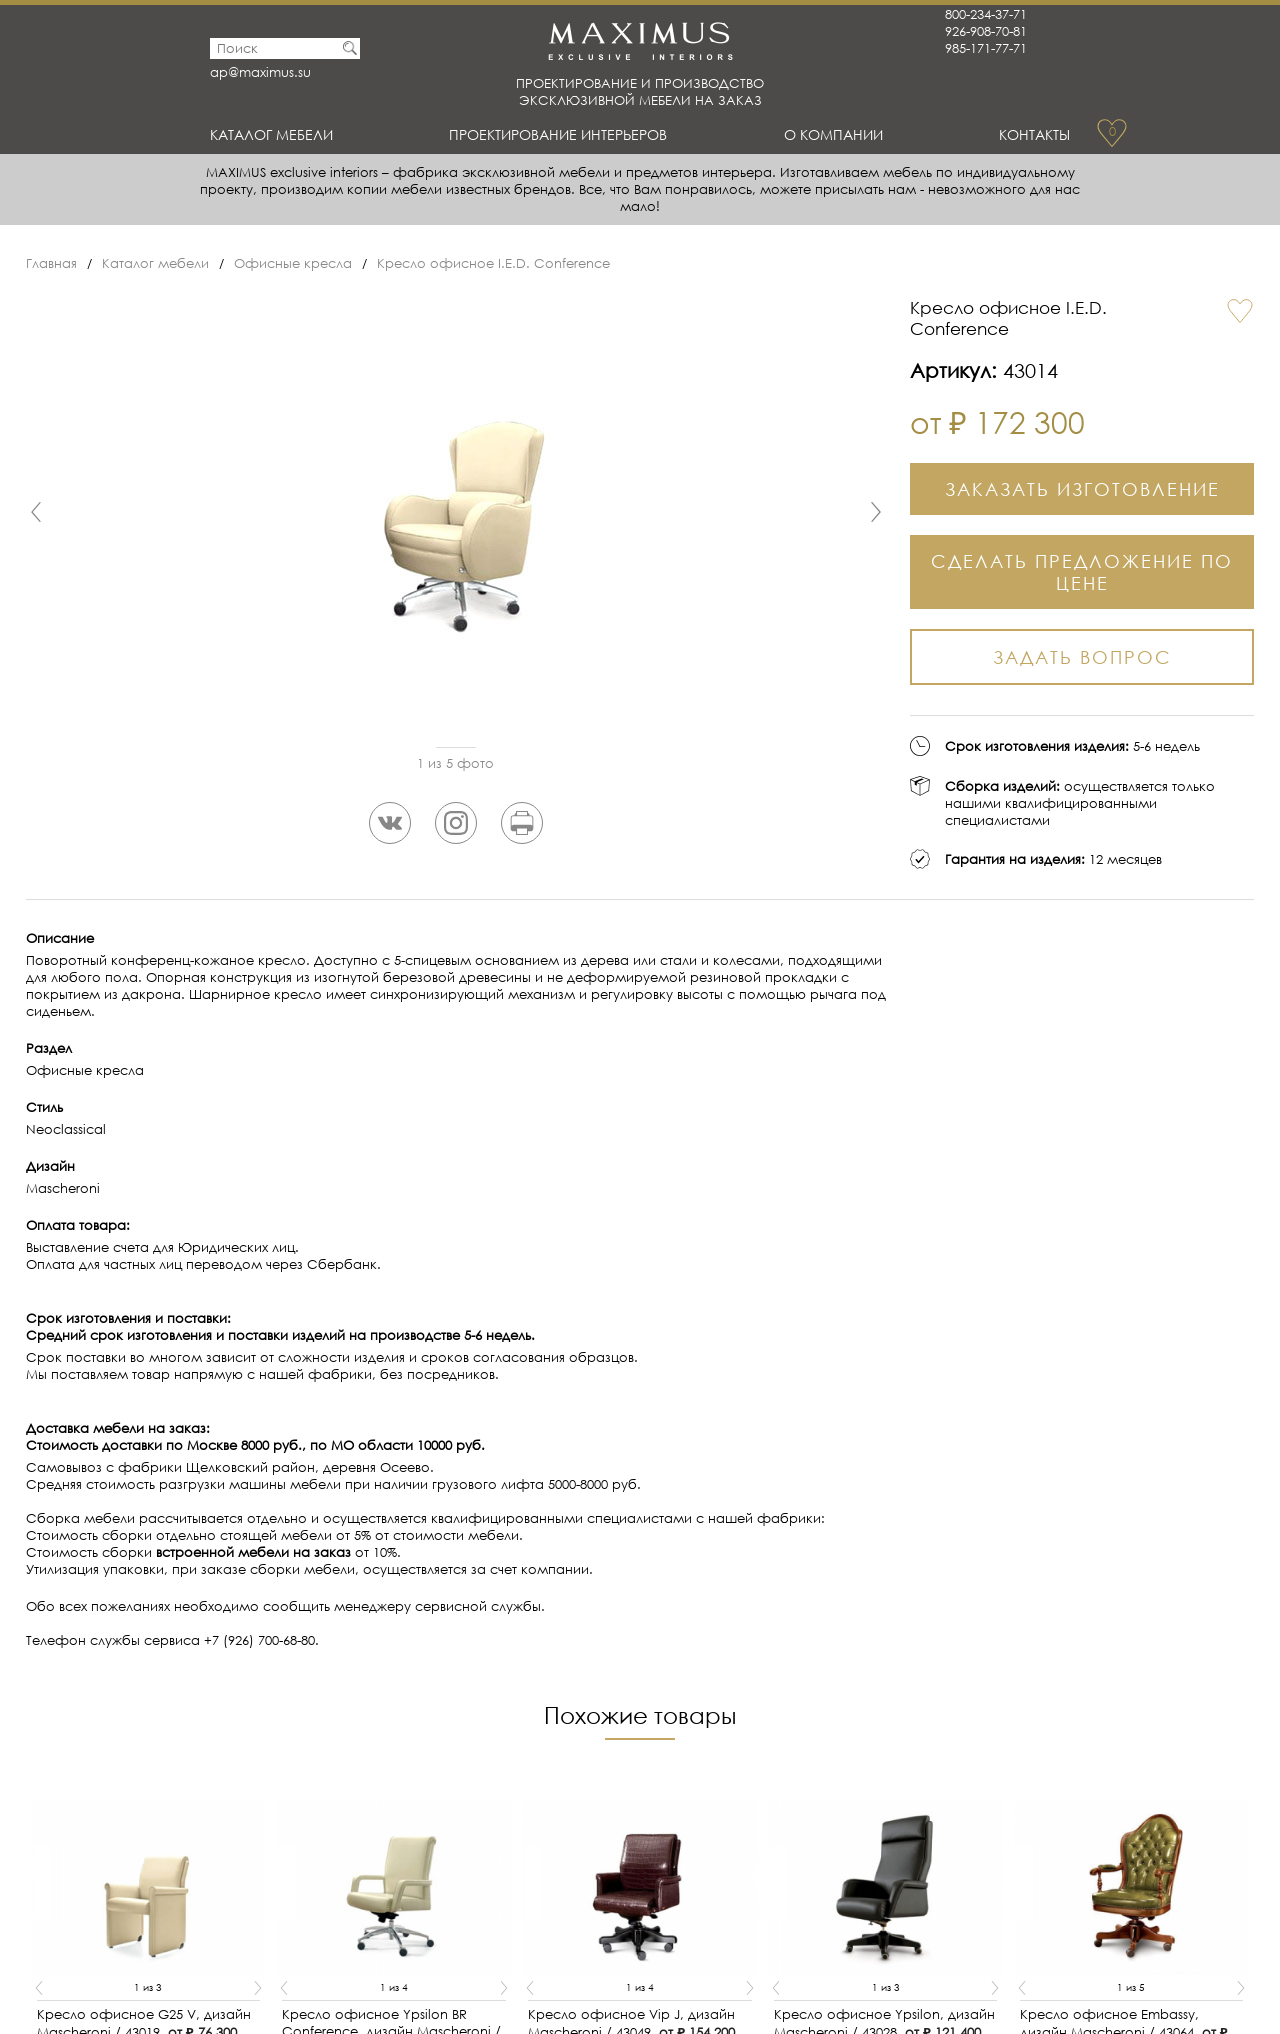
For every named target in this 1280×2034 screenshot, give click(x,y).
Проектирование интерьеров (563, 134)
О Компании (837, 134)
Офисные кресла (293, 263)
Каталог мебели (276, 134)
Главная (51, 263)
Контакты (1032, 134)
